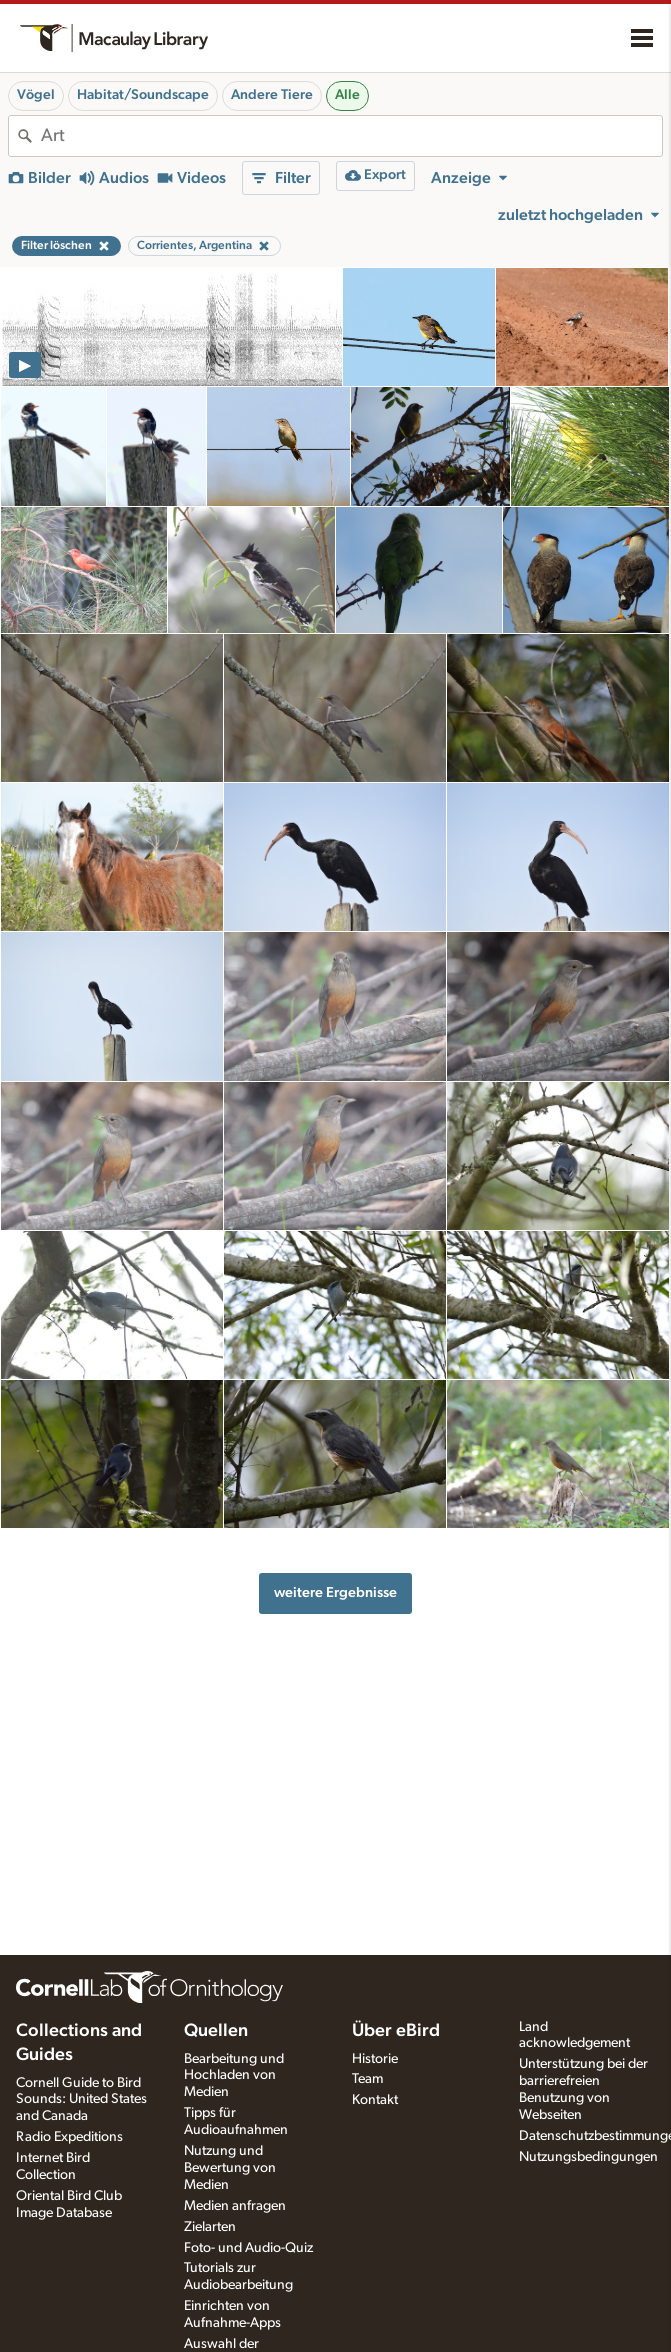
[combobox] (351, 136)
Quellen (216, 2031)
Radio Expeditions (69, 2137)
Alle (347, 95)
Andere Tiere (272, 95)
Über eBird (396, 2031)
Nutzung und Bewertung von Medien (230, 2168)
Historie (375, 2059)
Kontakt (375, 2100)
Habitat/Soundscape (143, 95)
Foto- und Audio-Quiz (248, 2248)
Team (367, 2079)
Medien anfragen (235, 2206)
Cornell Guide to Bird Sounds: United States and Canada (81, 2100)
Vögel (36, 95)
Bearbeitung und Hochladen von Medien (234, 2076)
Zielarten (210, 2227)
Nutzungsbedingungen (588, 2157)
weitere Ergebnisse (335, 1592)
